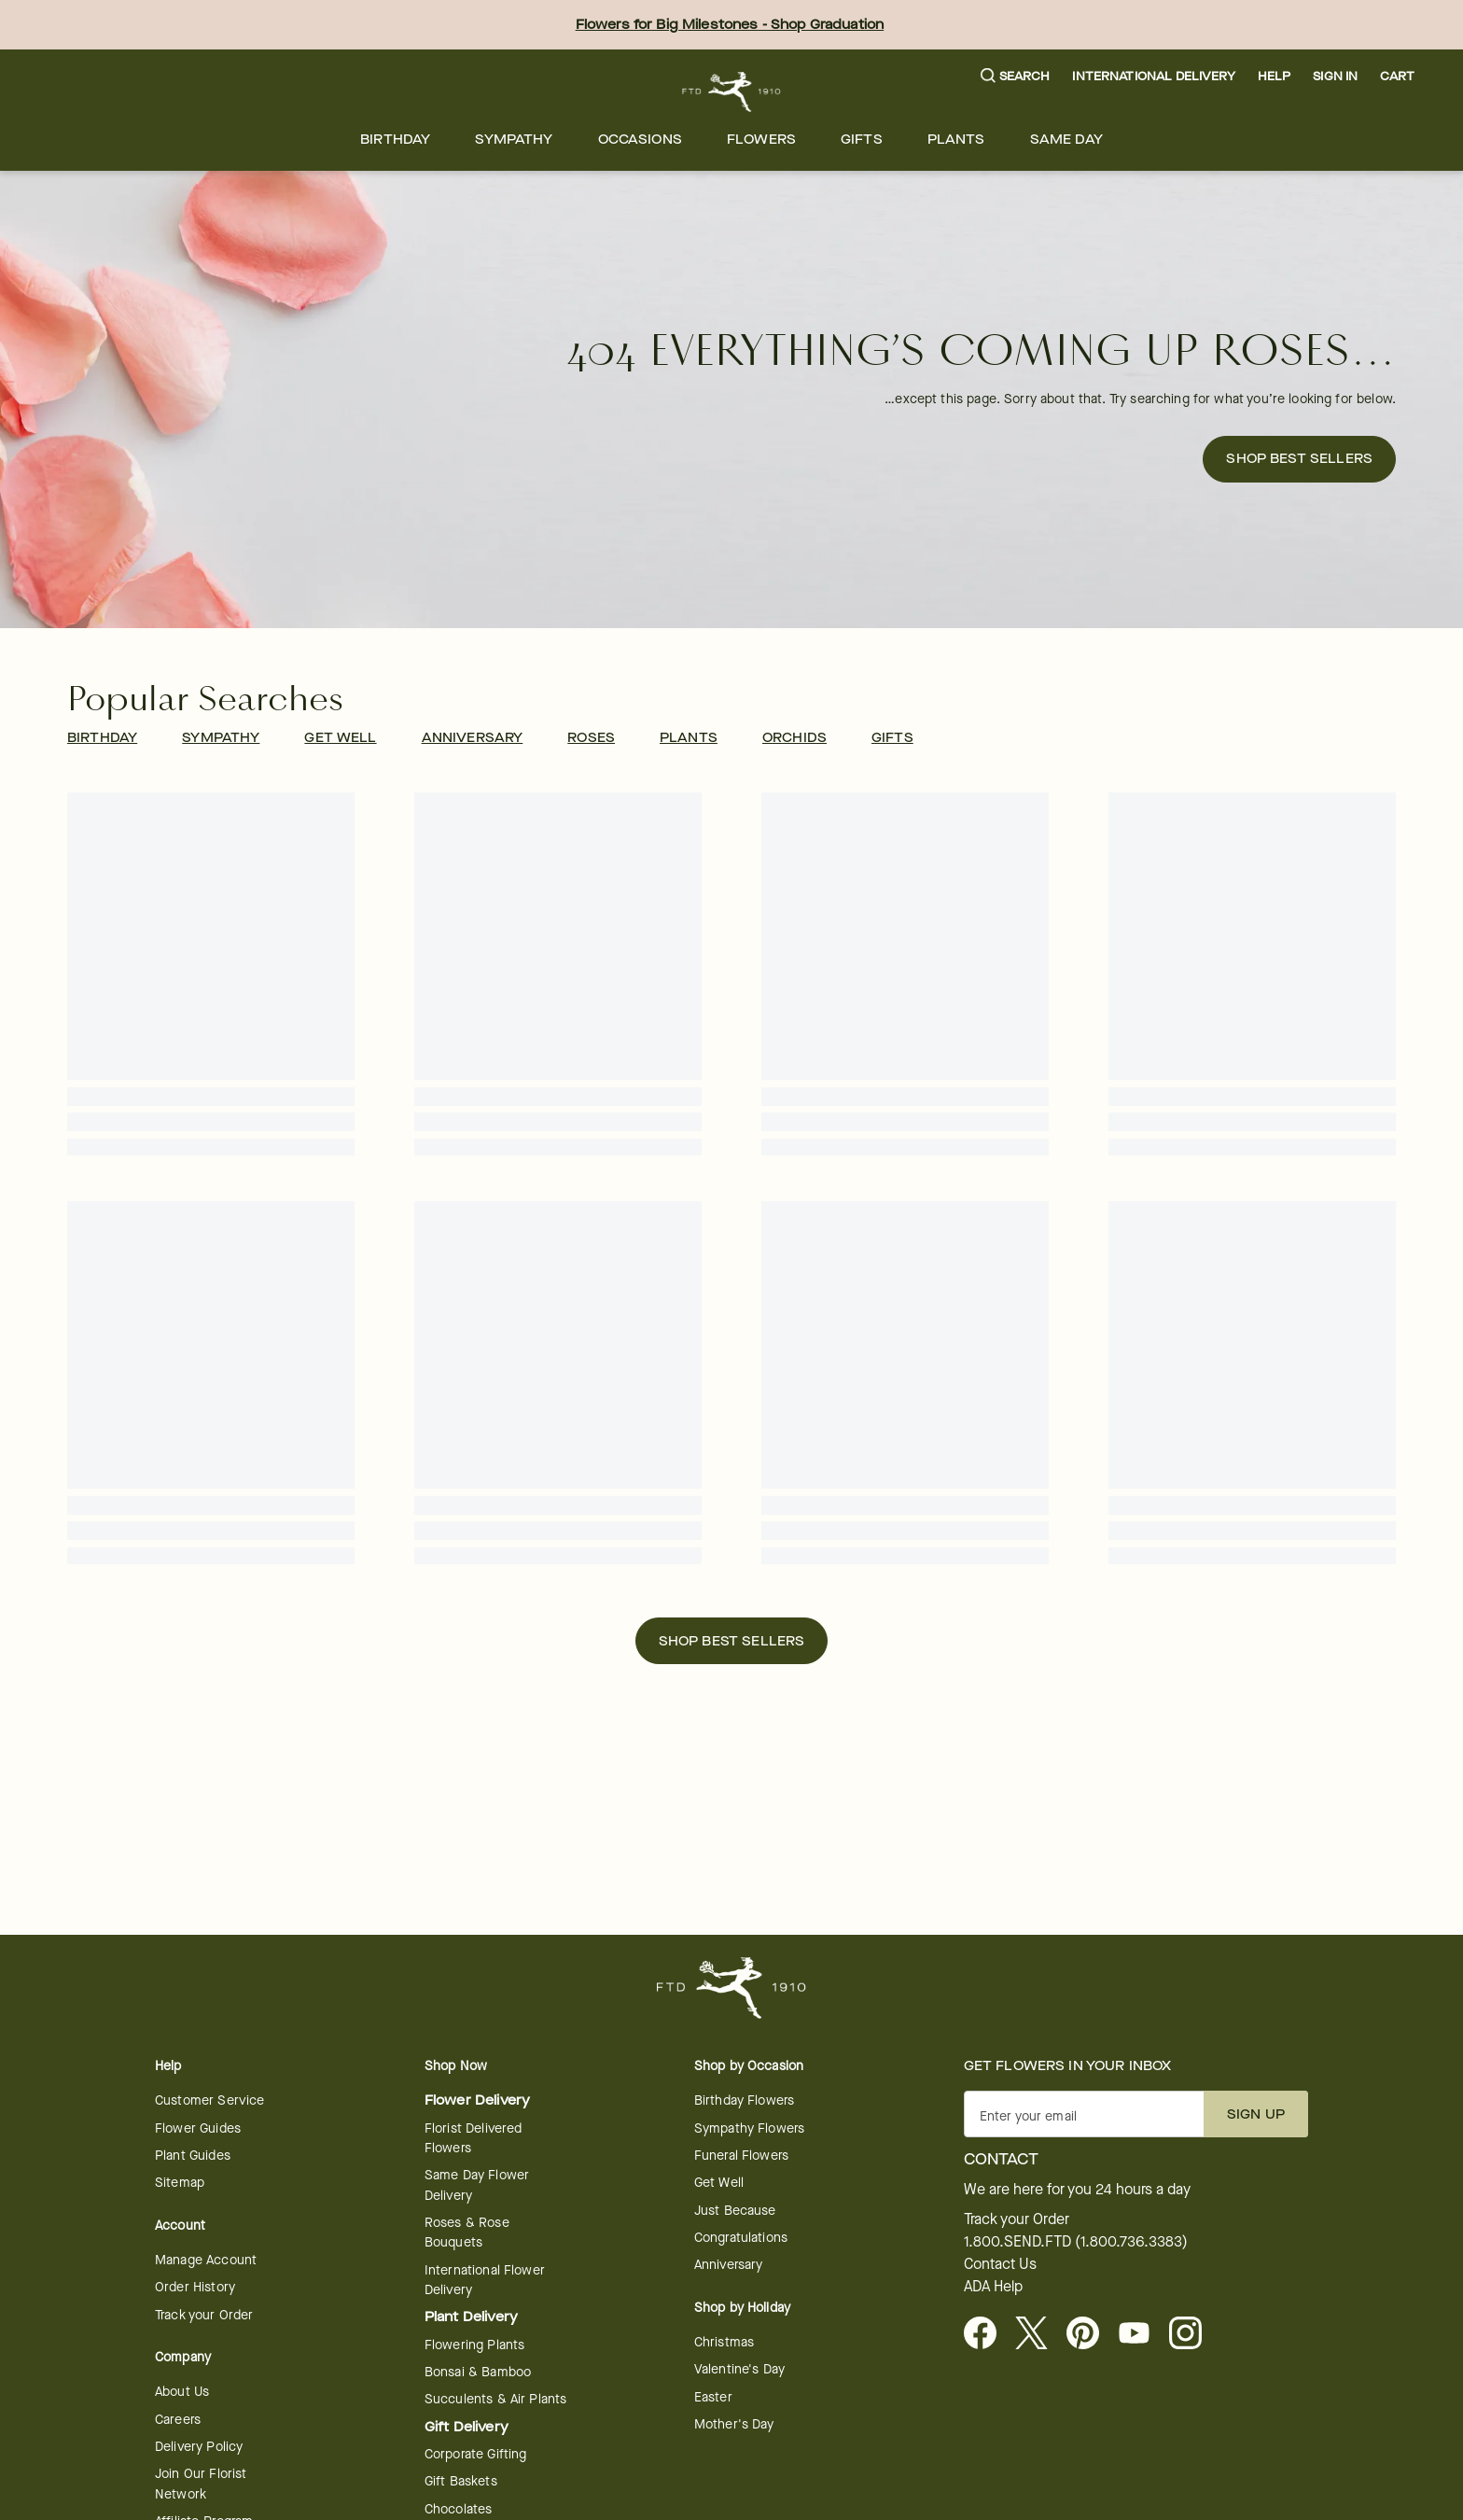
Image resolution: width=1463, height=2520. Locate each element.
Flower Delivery (477, 2100)
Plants (956, 139)
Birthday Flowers (744, 2100)
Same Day (1066, 139)
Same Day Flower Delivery (477, 2185)
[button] (1016, 77)
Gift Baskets (461, 2481)
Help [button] (1274, 76)
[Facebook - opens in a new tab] (987, 2334)
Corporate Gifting (476, 2454)
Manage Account (206, 2260)
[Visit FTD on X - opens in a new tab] (1039, 2334)
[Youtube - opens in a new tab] (1141, 2334)
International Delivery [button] (1153, 76)
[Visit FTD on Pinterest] (1090, 2334)
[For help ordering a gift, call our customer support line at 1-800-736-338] (732, 92)
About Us (182, 2392)
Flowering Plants (474, 2345)
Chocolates (459, 2509)
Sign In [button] (1335, 76)
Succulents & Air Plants (495, 2399)
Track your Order (204, 2315)
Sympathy (513, 139)
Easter (713, 2397)
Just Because (735, 2210)
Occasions (640, 139)
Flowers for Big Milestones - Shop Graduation (730, 25)
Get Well (719, 2182)
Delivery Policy (199, 2447)
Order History (195, 2287)
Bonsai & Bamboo (478, 2372)
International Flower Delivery (485, 2280)
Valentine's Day (739, 2369)
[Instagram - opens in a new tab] (1193, 2334)
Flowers (761, 139)
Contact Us (1000, 2264)
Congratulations (740, 2238)
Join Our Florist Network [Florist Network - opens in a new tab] (200, 2483)
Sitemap (179, 2182)
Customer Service (209, 2100)
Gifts (862, 139)
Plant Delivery (471, 2317)
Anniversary (728, 2265)
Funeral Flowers (741, 2155)
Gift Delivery (467, 2427)
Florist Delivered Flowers (473, 2138)
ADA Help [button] (993, 2286)
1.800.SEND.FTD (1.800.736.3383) (1076, 2241)
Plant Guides (192, 2155)
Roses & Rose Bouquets (467, 2232)
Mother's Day (734, 2424)
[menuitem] (395, 139)
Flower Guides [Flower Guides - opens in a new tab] (198, 2128)
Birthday (395, 139)
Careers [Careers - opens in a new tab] (178, 2420)
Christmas (724, 2342)
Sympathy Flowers (749, 2128)
